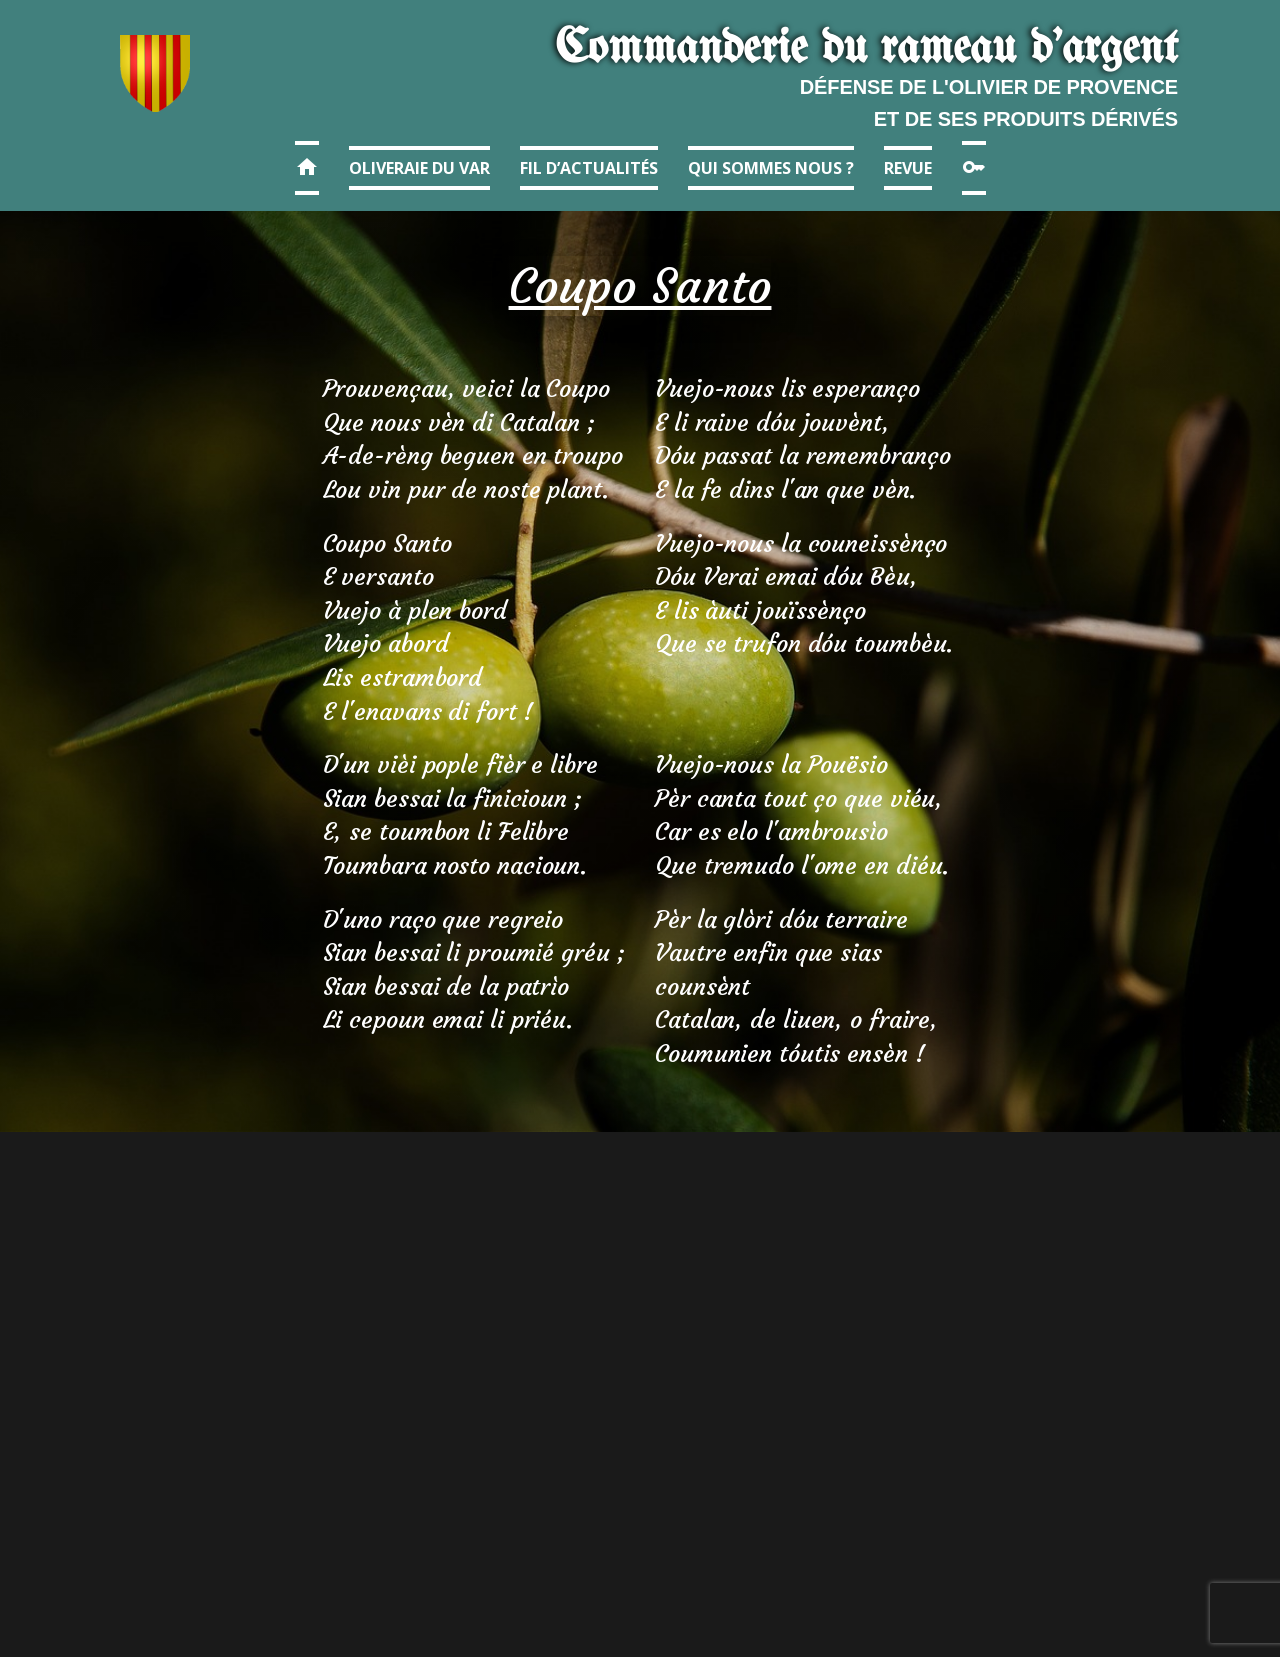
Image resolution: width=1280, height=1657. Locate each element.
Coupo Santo (640, 286)
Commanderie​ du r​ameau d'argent (866, 49)
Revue (908, 168)
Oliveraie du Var (419, 168)
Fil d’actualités (589, 168)
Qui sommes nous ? (771, 168)
